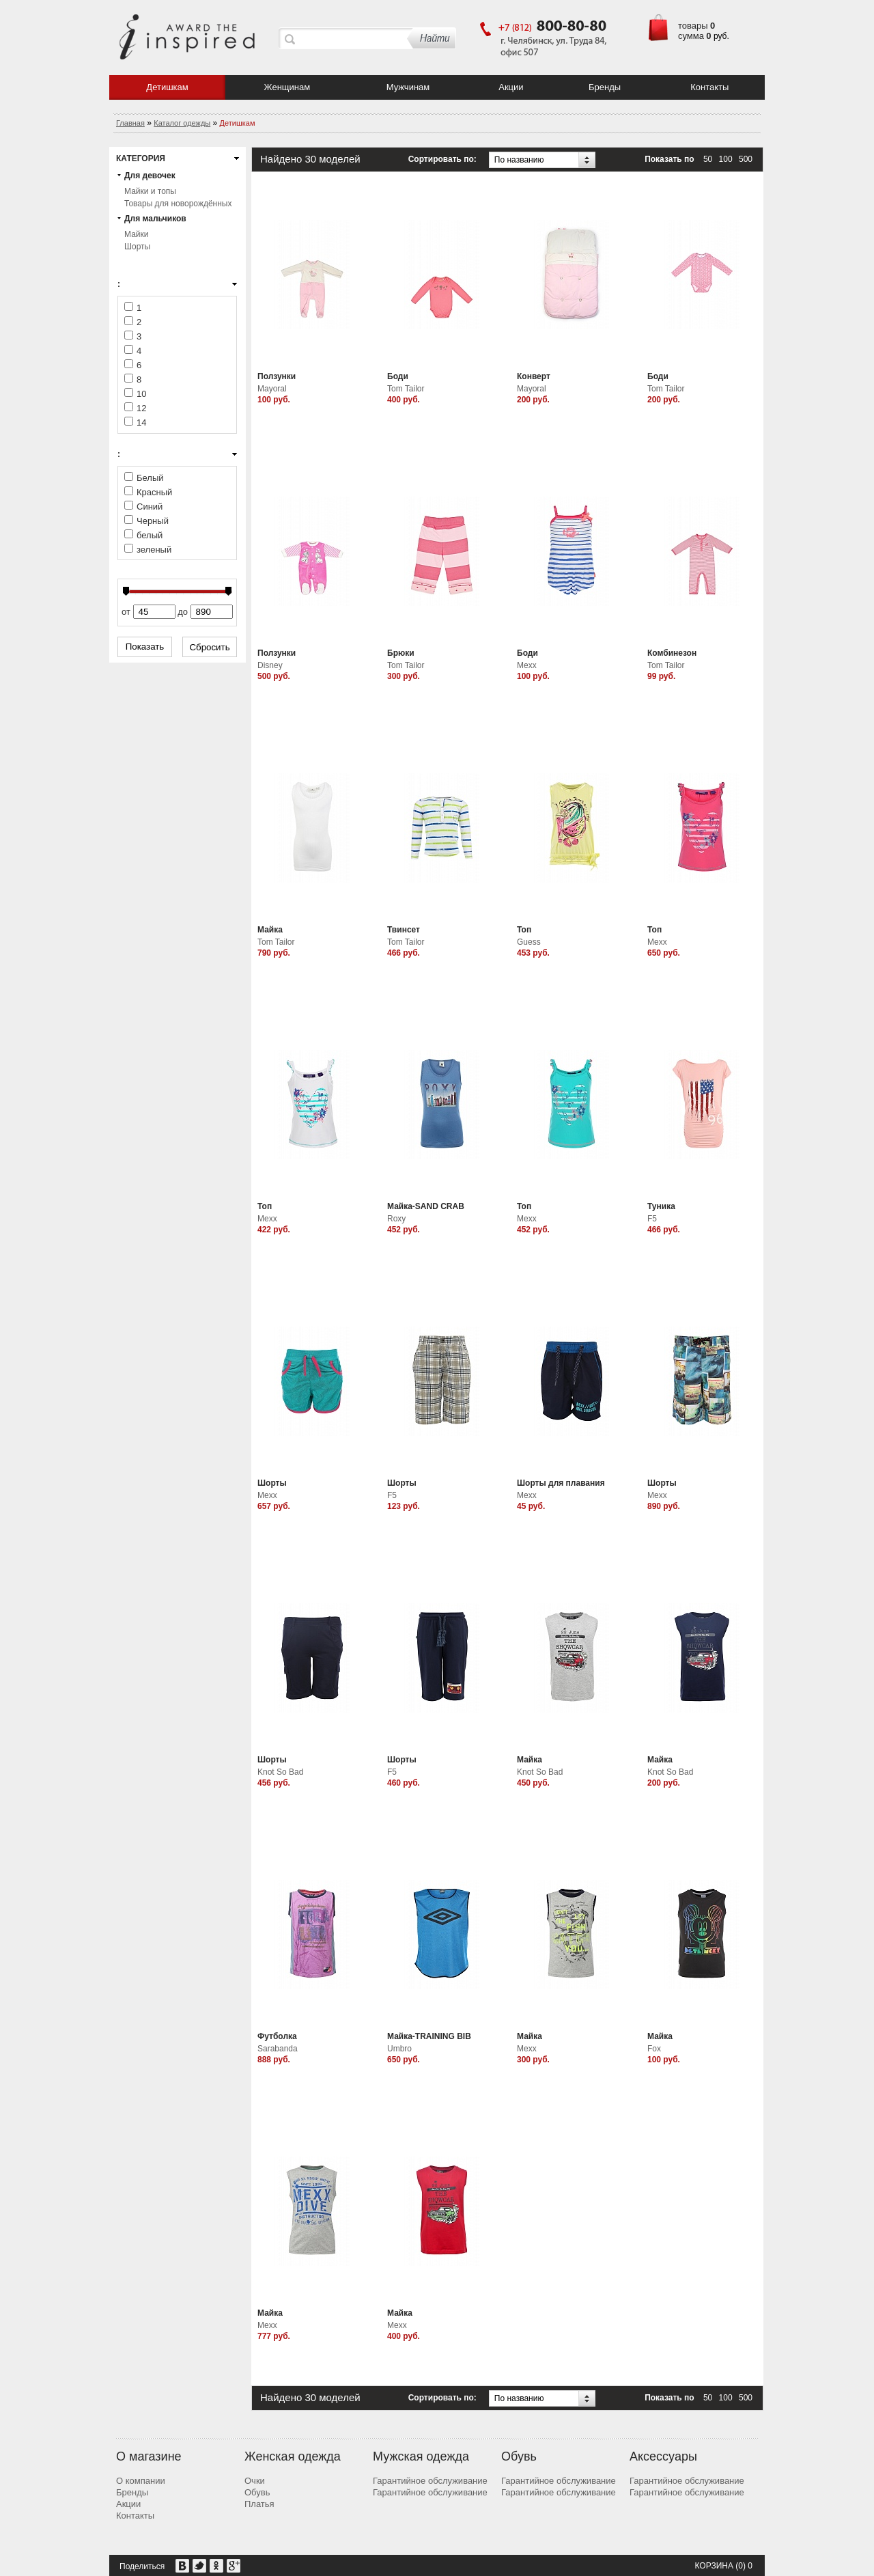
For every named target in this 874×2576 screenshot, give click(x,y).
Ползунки (276, 376)
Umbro (399, 2048)
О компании (140, 2481)
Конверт (533, 376)
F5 (652, 1218)
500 (745, 159)
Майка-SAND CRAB (425, 1206)
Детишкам (167, 87)
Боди (397, 376)
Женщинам (287, 87)
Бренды (605, 87)
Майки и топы (150, 191)
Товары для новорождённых (177, 203)
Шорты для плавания (561, 1483)
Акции (510, 87)
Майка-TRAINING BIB (429, 2036)
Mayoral (272, 388)
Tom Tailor (405, 388)
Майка (270, 929)
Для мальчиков (155, 218)
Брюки (400, 653)
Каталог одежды (182, 123)
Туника (661, 1206)
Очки (254, 2481)
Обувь (257, 2492)
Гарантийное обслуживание (430, 2481)
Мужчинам (408, 87)
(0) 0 (743, 2566)
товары (693, 25)
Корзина (713, 2566)
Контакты (709, 87)
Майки (136, 234)
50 (707, 159)
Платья (259, 2504)
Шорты (137, 246)
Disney (270, 665)
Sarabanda (277, 2048)
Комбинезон (671, 653)
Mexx (527, 665)
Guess (529, 942)
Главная (130, 123)
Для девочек (149, 175)
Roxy (396, 1218)
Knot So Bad (280, 1772)
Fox (654, 2048)
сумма (691, 36)
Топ (524, 929)
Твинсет (403, 929)
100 (726, 159)
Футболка (277, 2036)
